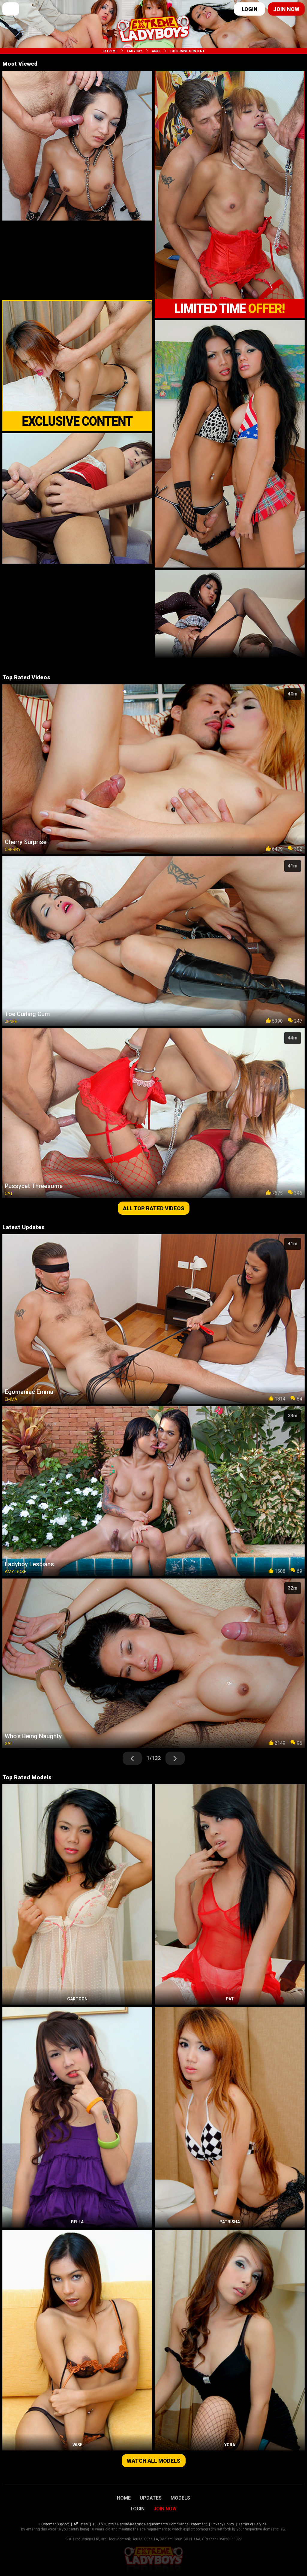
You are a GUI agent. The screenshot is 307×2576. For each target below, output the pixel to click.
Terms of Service (253, 2524)
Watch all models (153, 2461)
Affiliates (80, 2524)
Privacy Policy (222, 2524)
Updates (151, 2498)
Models (180, 2498)
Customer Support (54, 2524)
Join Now (165, 2508)
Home (124, 2498)
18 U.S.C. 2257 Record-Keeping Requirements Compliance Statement (149, 2524)
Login (250, 9)
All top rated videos (153, 1208)
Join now (286, 9)
